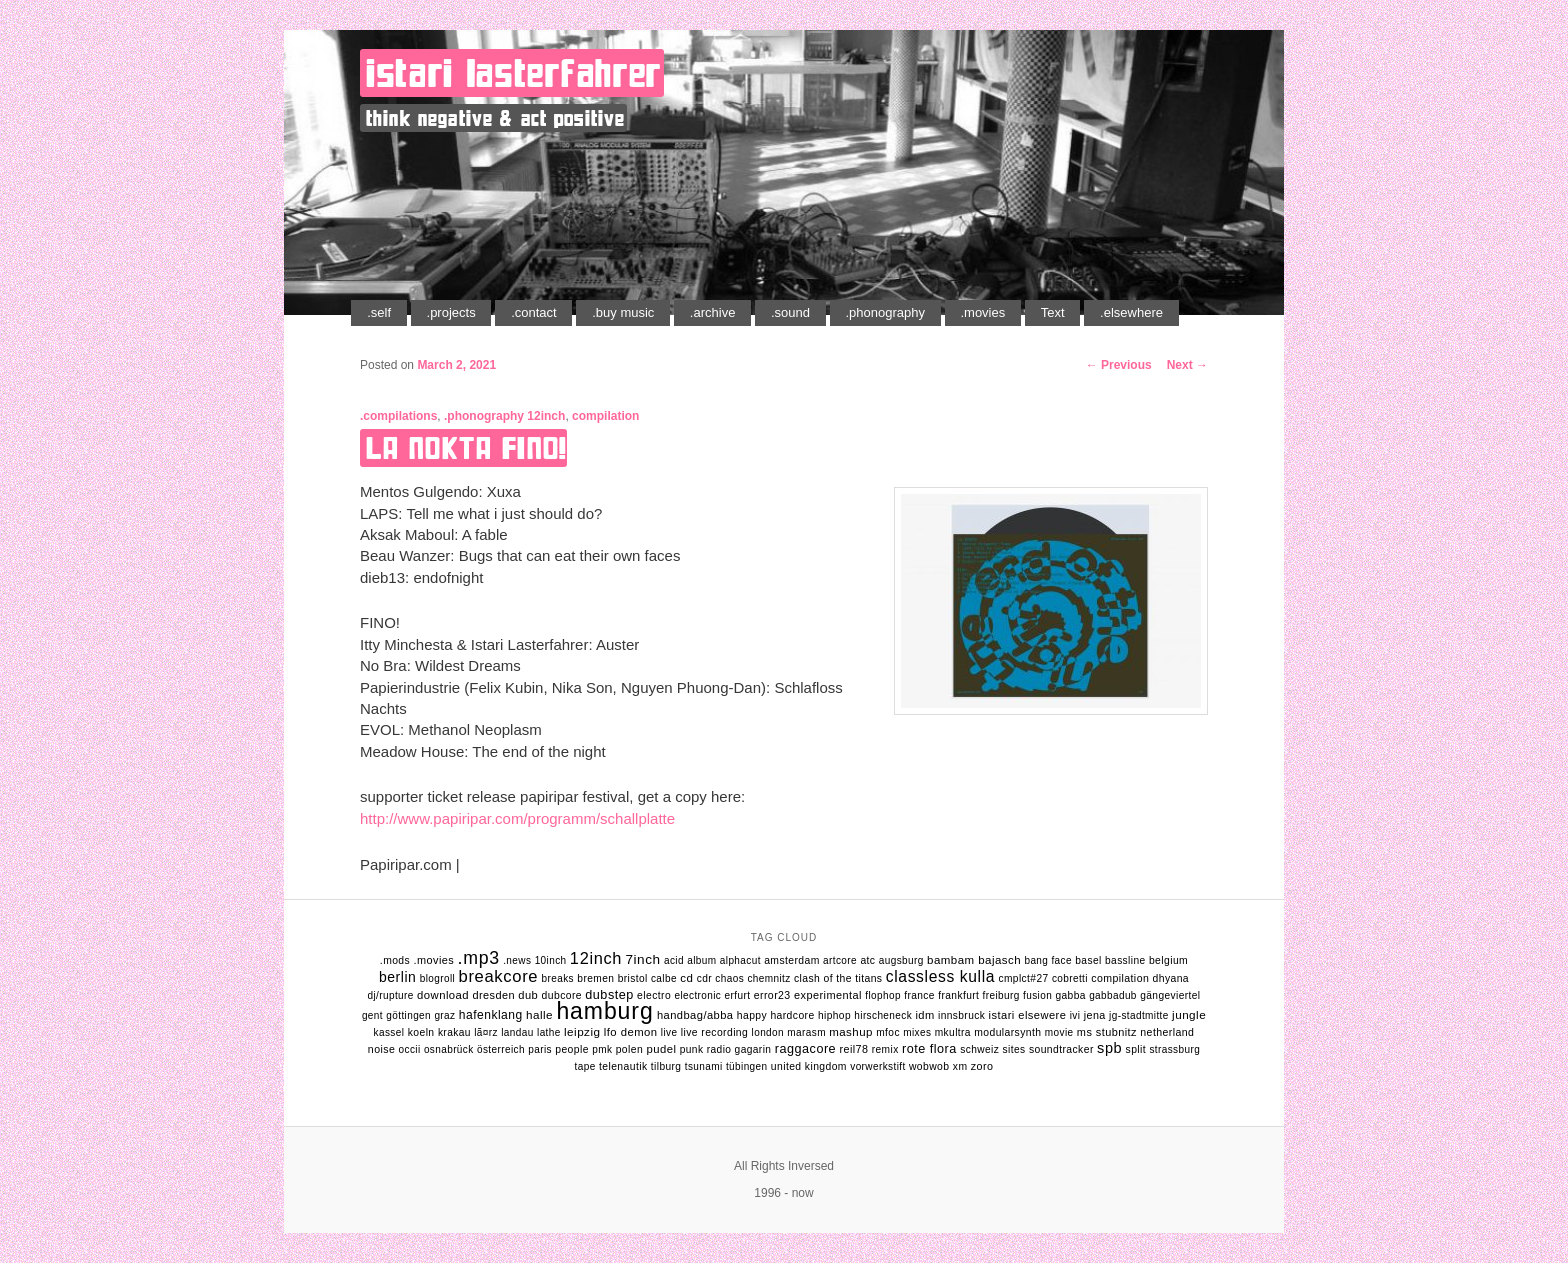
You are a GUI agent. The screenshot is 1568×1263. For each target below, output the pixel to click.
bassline (1125, 960)
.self (379, 312)
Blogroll (437, 978)
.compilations (398, 416)
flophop (883, 995)
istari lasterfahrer (514, 73)
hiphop (834, 1015)
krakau (454, 1032)
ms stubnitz (1107, 1032)
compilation (605, 416)
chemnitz (768, 978)
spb (1109, 1048)
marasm (806, 1032)
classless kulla (940, 976)
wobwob (929, 1066)
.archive (713, 312)
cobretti (1070, 978)
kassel (389, 1032)
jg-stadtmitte (1139, 1015)
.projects (451, 312)
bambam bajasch (974, 960)
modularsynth (1007, 1032)
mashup (851, 1032)
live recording (714, 1032)
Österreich (501, 1049)
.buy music (623, 312)
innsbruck (961, 1015)
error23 (772, 995)
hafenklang (491, 1015)
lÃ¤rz (486, 1032)
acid (674, 960)
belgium (1168, 960)
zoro (982, 1066)
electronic (697, 995)
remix (885, 1049)
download (443, 995)
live (669, 1032)
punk (692, 1049)
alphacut (740, 960)
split (1136, 1049)
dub (528, 995)
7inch (642, 959)
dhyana (1171, 978)
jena (1095, 1015)
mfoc (888, 1032)
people (572, 1049)
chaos (729, 978)
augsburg (901, 960)
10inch (551, 960)
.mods (395, 960)
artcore (840, 960)
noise (381, 1049)
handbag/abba (695, 1015)
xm (960, 1066)
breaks (558, 978)
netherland (1167, 1032)
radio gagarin (739, 1049)
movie (1059, 1032)
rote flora (929, 1049)
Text (1053, 312)
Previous (1119, 365)
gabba (1070, 995)
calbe (664, 978)
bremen (595, 978)
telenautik (623, 1066)
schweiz (979, 1049)
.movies (982, 312)
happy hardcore (776, 1015)
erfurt (738, 995)
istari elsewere (1028, 1015)
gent (372, 1015)
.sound (790, 312)
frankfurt (958, 995)
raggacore (805, 1049)
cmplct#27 (1024, 978)
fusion (1037, 995)
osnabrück (449, 1049)
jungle (1189, 1014)
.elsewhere (1131, 312)
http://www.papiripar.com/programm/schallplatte (517, 818)
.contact (534, 312)
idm (924, 1015)
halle (539, 1014)
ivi (1075, 1015)
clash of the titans (838, 978)
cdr (704, 978)
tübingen (747, 1066)
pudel (661, 1049)
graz (444, 1015)
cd (686, 978)
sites (1014, 1049)
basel (1088, 960)
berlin (397, 977)
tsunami (704, 1066)
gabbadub (1113, 995)
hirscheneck (883, 1015)
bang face (1048, 960)
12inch (546, 416)
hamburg (604, 1011)
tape (585, 1066)
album (701, 960)
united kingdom (809, 1066)
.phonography (885, 312)
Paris (540, 1049)
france (919, 995)
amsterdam (792, 960)
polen (629, 1049)
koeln (421, 1032)
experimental (828, 995)
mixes (917, 1032)
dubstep (609, 995)
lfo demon (631, 1032)
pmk (602, 1049)
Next (1187, 365)
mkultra (953, 1032)
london (768, 1032)
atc (867, 960)
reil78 (854, 1049)
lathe (549, 1032)
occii (410, 1049)
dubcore (562, 995)
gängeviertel (1170, 995)
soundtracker (1061, 1049)
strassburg (1174, 1049)
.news (517, 960)
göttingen (408, 1015)
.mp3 (479, 958)
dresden (493, 995)
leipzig (582, 1031)
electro (654, 995)
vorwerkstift (877, 1066)
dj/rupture (390, 995)
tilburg (666, 1066)
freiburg (1001, 995)
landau (517, 1032)
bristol (633, 978)
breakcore (499, 976)
